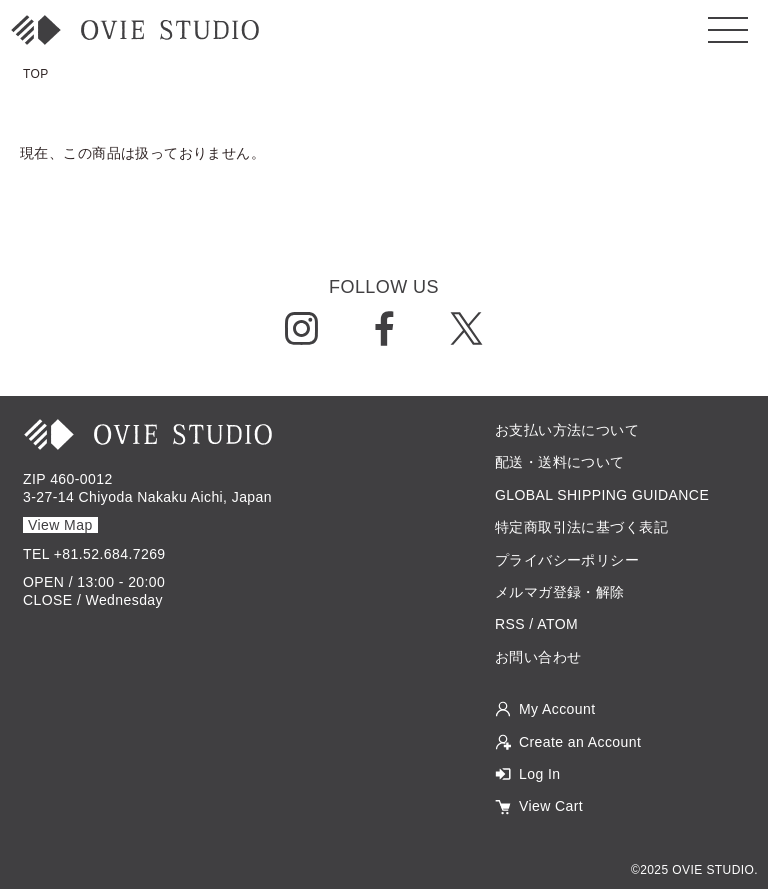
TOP (36, 74)
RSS (510, 624)
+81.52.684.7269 (110, 554)
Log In (539, 774)
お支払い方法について (567, 430)
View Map (60, 525)
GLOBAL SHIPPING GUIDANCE (602, 495)
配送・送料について (560, 462)
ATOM (557, 624)
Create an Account (580, 742)
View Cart (551, 806)
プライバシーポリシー (567, 560)
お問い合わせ (538, 657)
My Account (557, 709)
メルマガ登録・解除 (560, 592)
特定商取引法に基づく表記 (581, 527)
